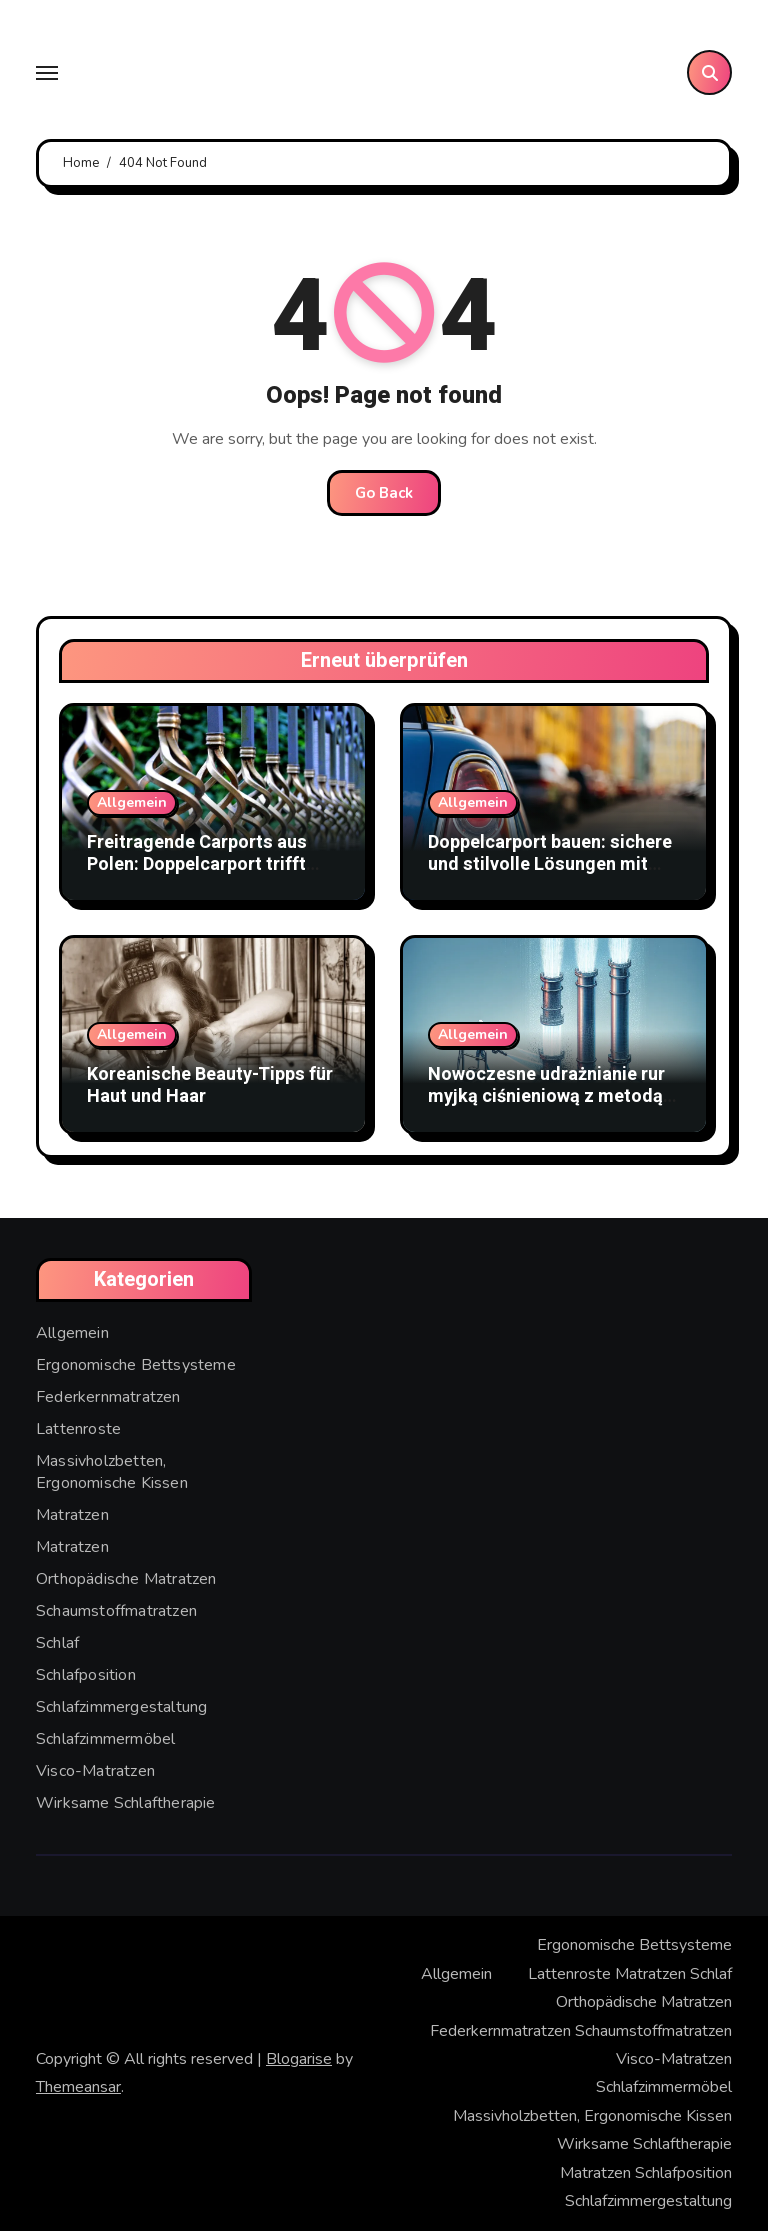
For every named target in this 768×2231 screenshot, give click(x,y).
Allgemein (132, 802)
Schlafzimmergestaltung (121, 1707)
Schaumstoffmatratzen (116, 1611)
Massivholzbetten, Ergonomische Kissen (112, 1472)
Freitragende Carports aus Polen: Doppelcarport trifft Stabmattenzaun (197, 864)
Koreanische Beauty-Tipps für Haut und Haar (210, 1085)
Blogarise (299, 2059)
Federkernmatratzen (108, 1397)
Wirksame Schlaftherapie (126, 1803)
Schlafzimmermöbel (105, 1739)
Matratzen (72, 1515)
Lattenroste (78, 1429)
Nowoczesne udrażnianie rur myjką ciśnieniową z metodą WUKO (546, 1096)
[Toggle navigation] (47, 73)
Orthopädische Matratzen (126, 1579)
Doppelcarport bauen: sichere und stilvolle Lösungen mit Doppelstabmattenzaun (550, 864)
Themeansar (78, 2087)
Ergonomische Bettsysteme (136, 1365)
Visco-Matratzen (95, 1771)
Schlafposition (86, 1675)
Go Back (384, 493)
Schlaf (57, 1643)
